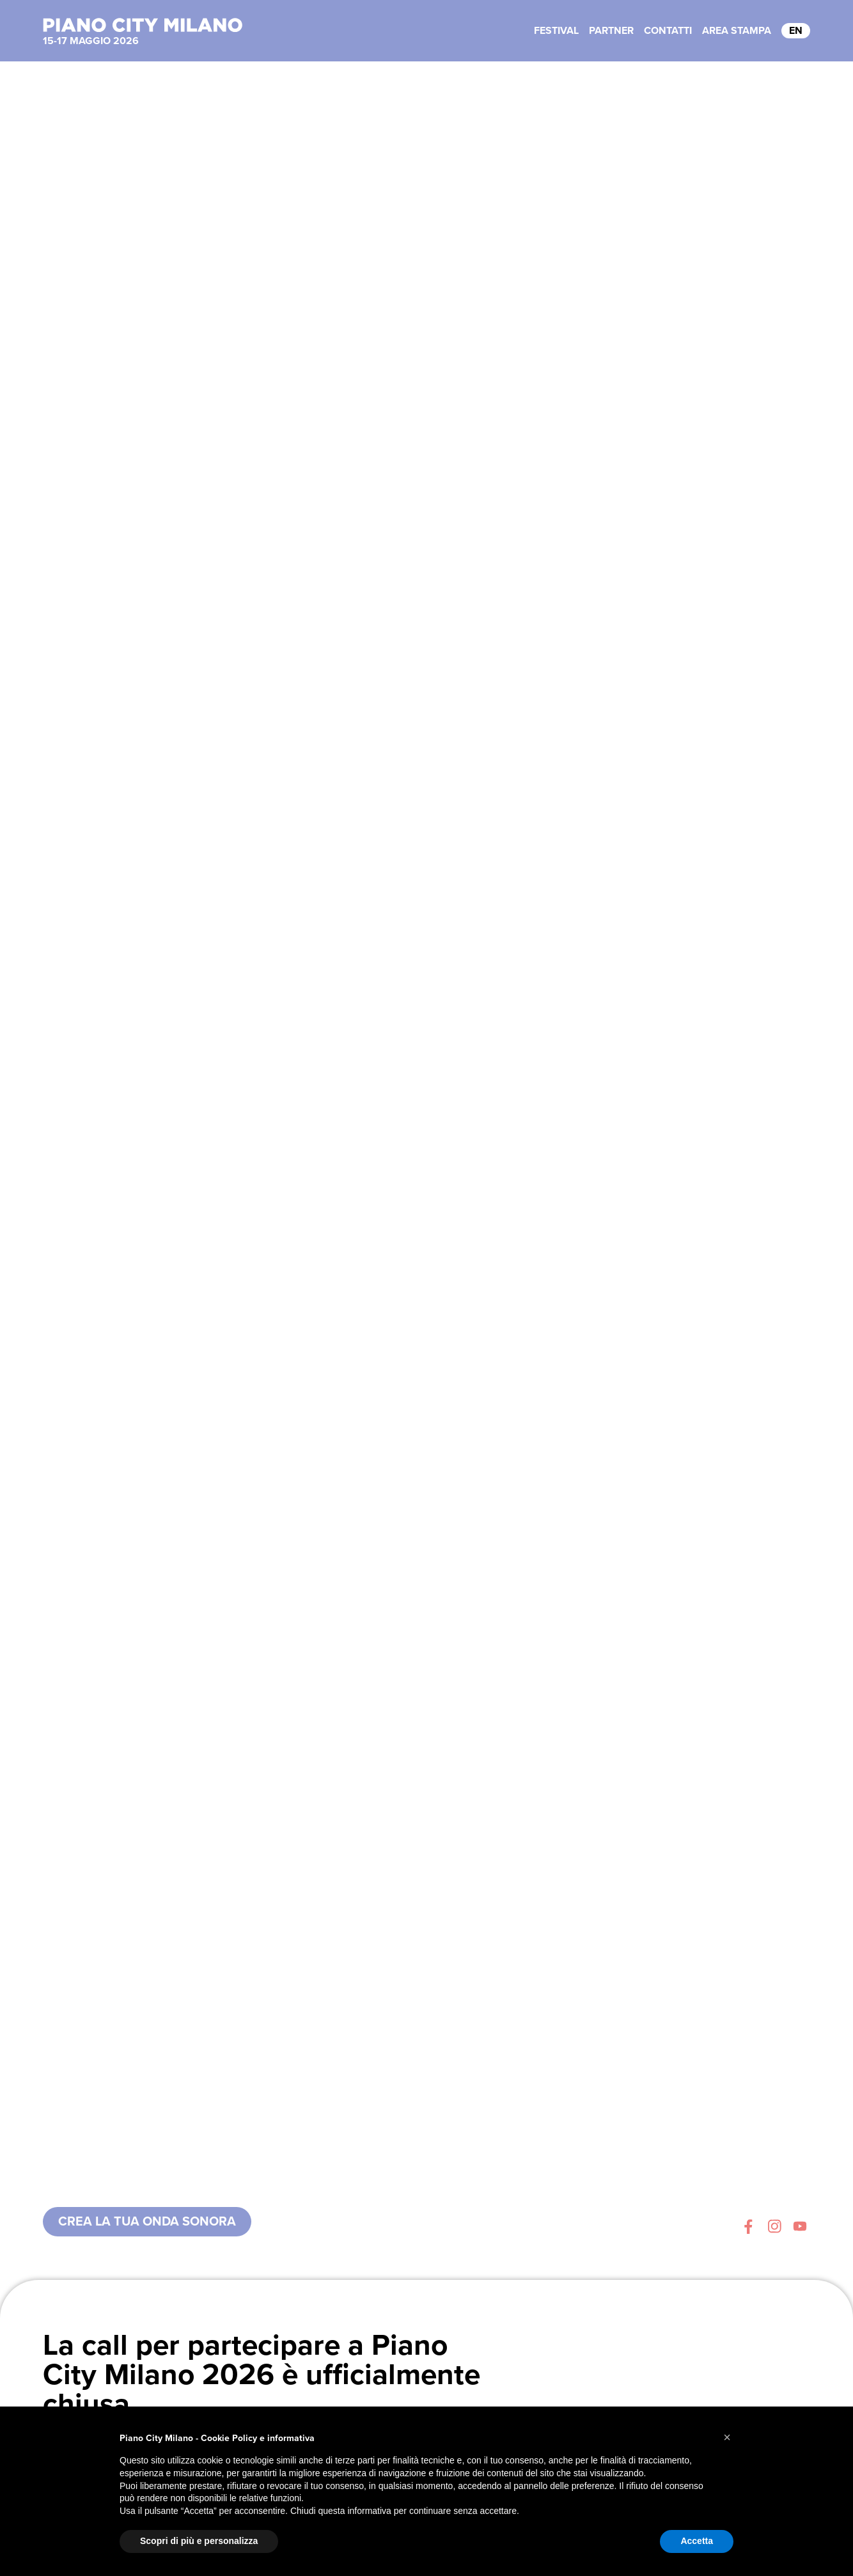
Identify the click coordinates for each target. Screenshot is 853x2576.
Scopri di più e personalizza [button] (199, 2541)
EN (795, 30)
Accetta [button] (696, 2541)
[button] (727, 2437)
